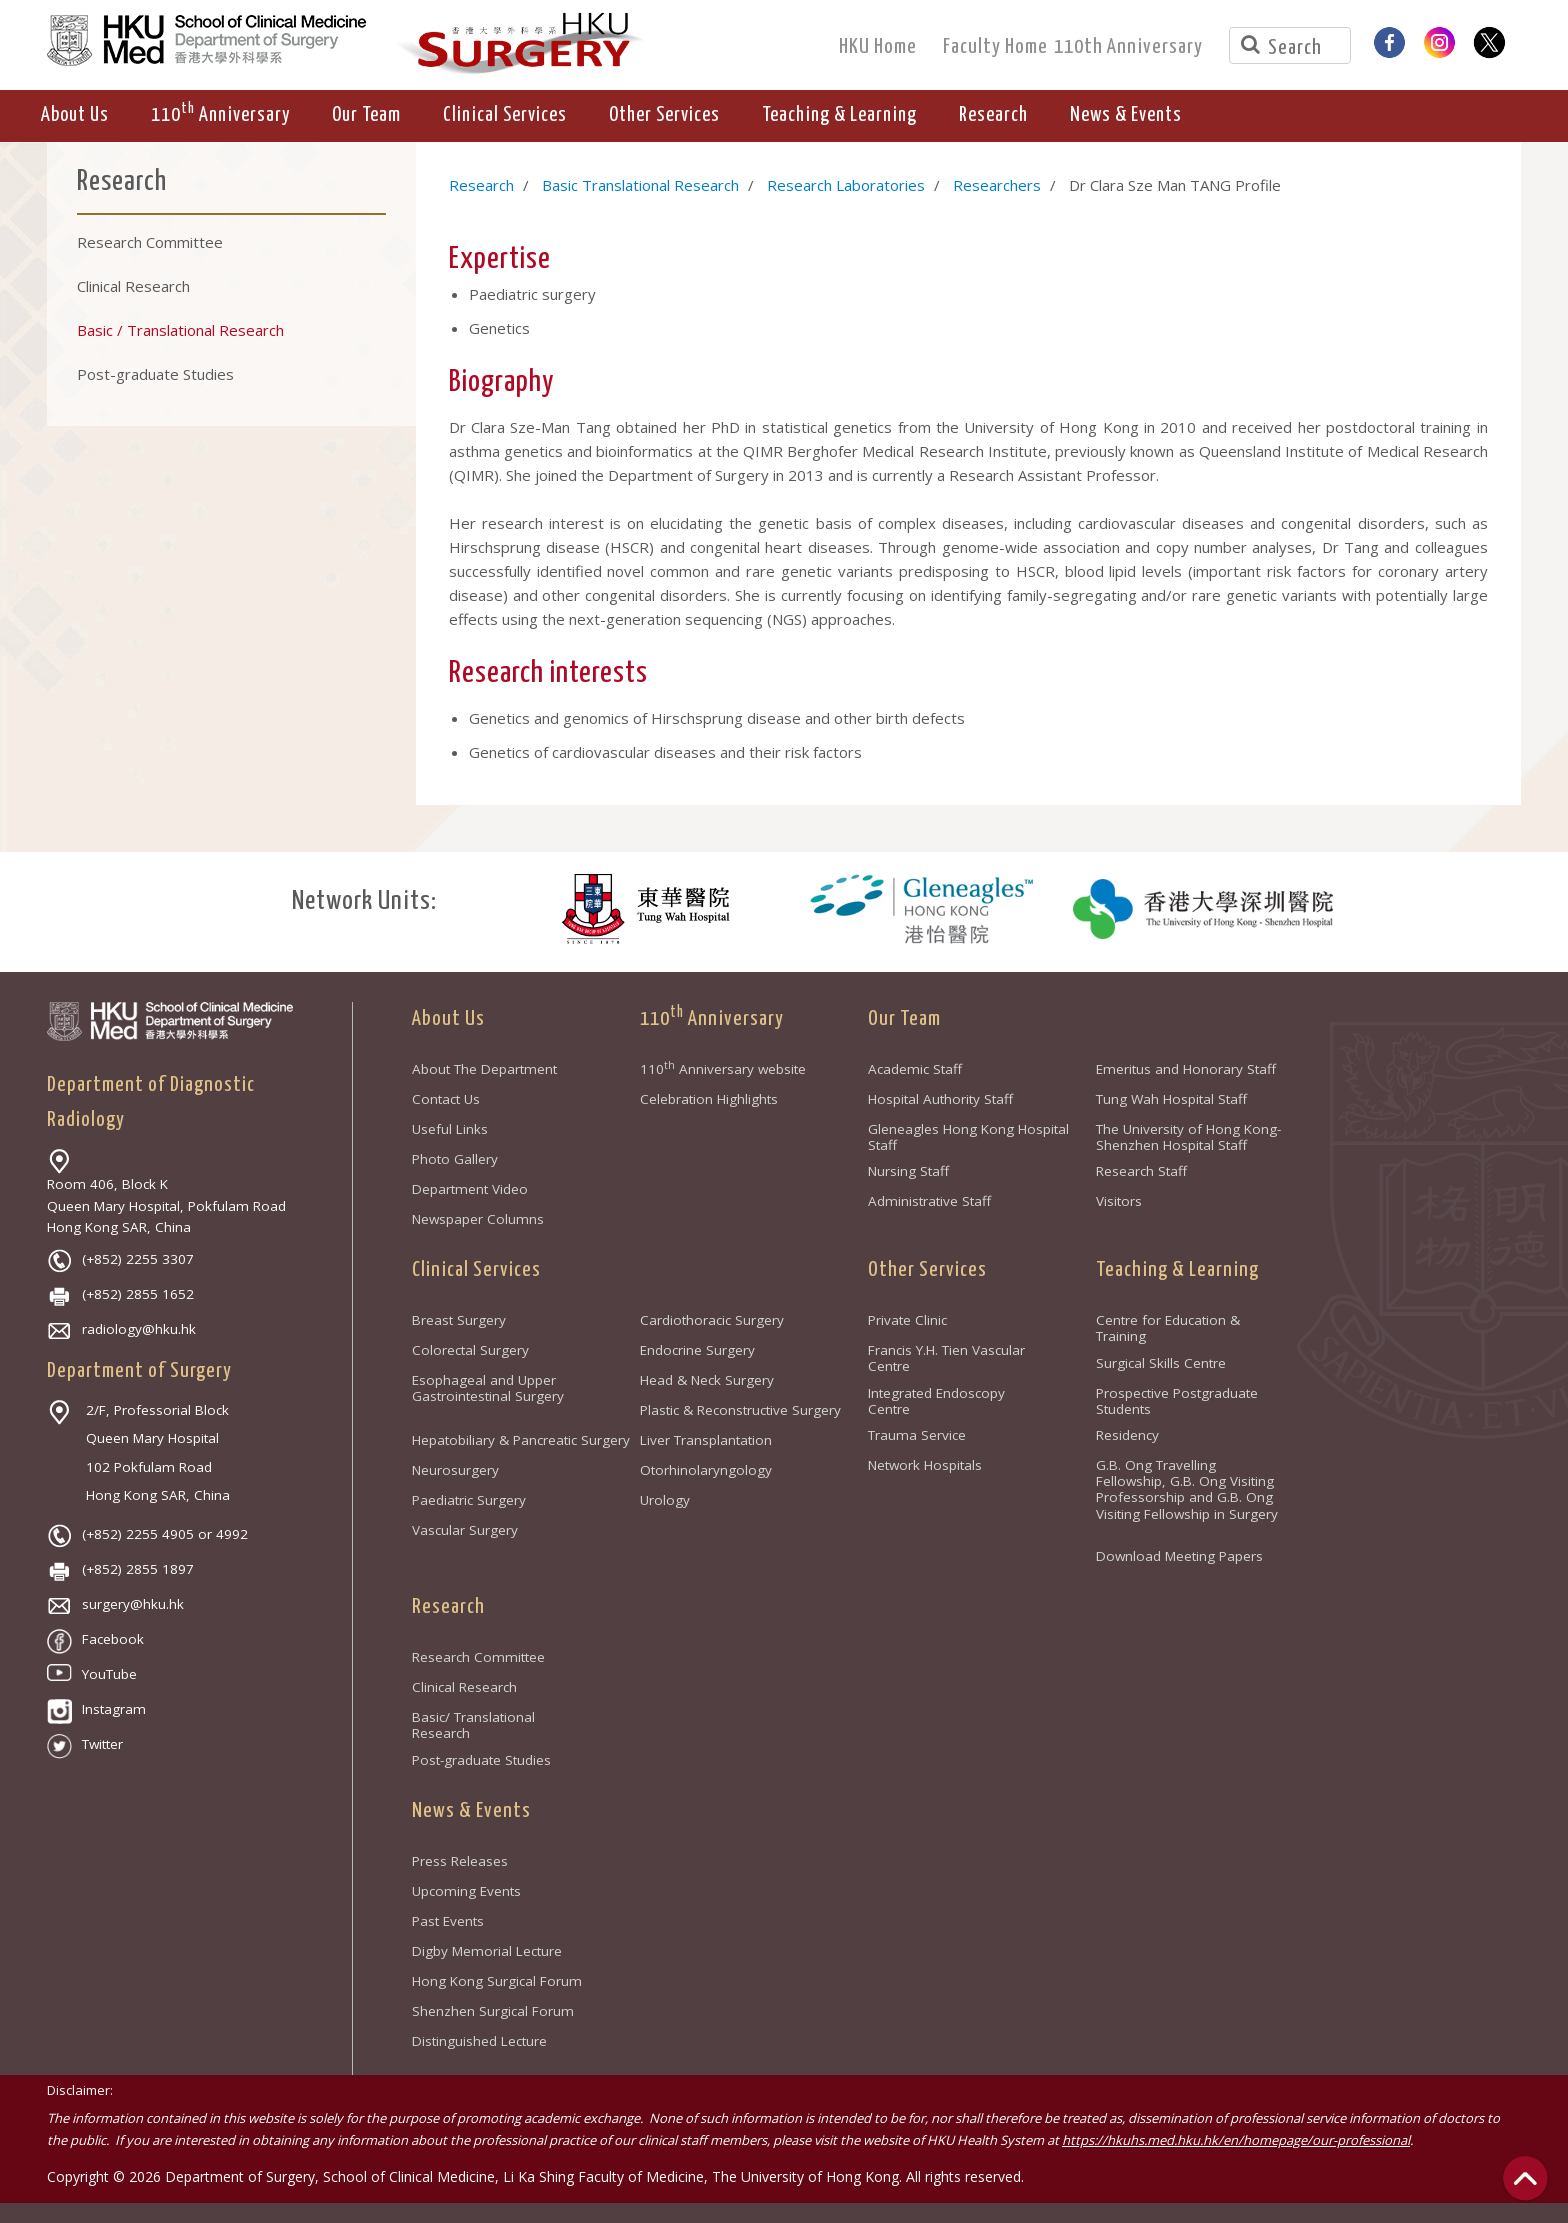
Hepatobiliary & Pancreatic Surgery (521, 1440)
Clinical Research (464, 1687)
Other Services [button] (664, 115)
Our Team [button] (366, 115)
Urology (665, 1500)
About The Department (484, 1069)
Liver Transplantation (706, 1440)
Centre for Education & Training (1168, 1328)
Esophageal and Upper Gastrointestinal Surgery (488, 1388)
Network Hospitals (925, 1465)
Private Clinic (907, 1320)
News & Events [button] (1126, 115)
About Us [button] (75, 115)
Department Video (470, 1189)
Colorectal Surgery (470, 1350)
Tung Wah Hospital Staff (1171, 1099)
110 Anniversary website (723, 1069)
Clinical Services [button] (505, 115)
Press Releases (460, 1861)
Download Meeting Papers (1179, 1556)
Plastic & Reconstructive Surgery (740, 1410)
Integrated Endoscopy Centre (936, 1401)
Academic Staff (915, 1069)
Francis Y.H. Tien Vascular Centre (946, 1358)
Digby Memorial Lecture (487, 1951)
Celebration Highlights (709, 1099)
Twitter (85, 1744)
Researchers (997, 185)
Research (481, 185)
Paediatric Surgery (469, 1500)
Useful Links (450, 1129)
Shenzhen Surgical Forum (493, 2011)
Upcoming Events (466, 1891)
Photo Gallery (455, 1159)
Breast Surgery (459, 1320)
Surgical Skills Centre (1161, 1363)
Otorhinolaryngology (706, 1470)
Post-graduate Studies (481, 1760)
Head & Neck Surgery (707, 1380)
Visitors (1119, 1201)
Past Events (448, 1921)
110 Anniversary (712, 1019)
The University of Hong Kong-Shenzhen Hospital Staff (1188, 1137)
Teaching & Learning (1177, 1270)
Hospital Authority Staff (940, 1099)
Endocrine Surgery (697, 1350)
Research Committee (478, 1657)
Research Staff (1141, 1171)
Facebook (95, 1639)
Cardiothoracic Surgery (712, 1320)
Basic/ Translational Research (473, 1725)
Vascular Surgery (465, 1530)
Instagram (96, 1709)
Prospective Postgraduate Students (1177, 1401)
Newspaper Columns (478, 1219)
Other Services (927, 1270)
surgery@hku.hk (115, 1604)
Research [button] (993, 115)
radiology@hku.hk (121, 1329)
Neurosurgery (455, 1470)
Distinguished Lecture (479, 2041)
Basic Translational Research (640, 185)
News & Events (471, 1811)
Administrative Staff (929, 1201)
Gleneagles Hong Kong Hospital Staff (968, 1137)
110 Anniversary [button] (220, 113)
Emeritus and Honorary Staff (1186, 1069)
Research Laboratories (846, 185)
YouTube (92, 1674)
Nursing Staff (908, 1171)
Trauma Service (917, 1435)
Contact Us (446, 1099)
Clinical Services (476, 1270)
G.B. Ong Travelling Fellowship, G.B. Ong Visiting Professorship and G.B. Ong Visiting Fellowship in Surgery (1187, 1497)
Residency (1127, 1435)
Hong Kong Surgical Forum (497, 1981)
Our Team (904, 1019)
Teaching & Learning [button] (839, 115)
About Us (448, 1019)
